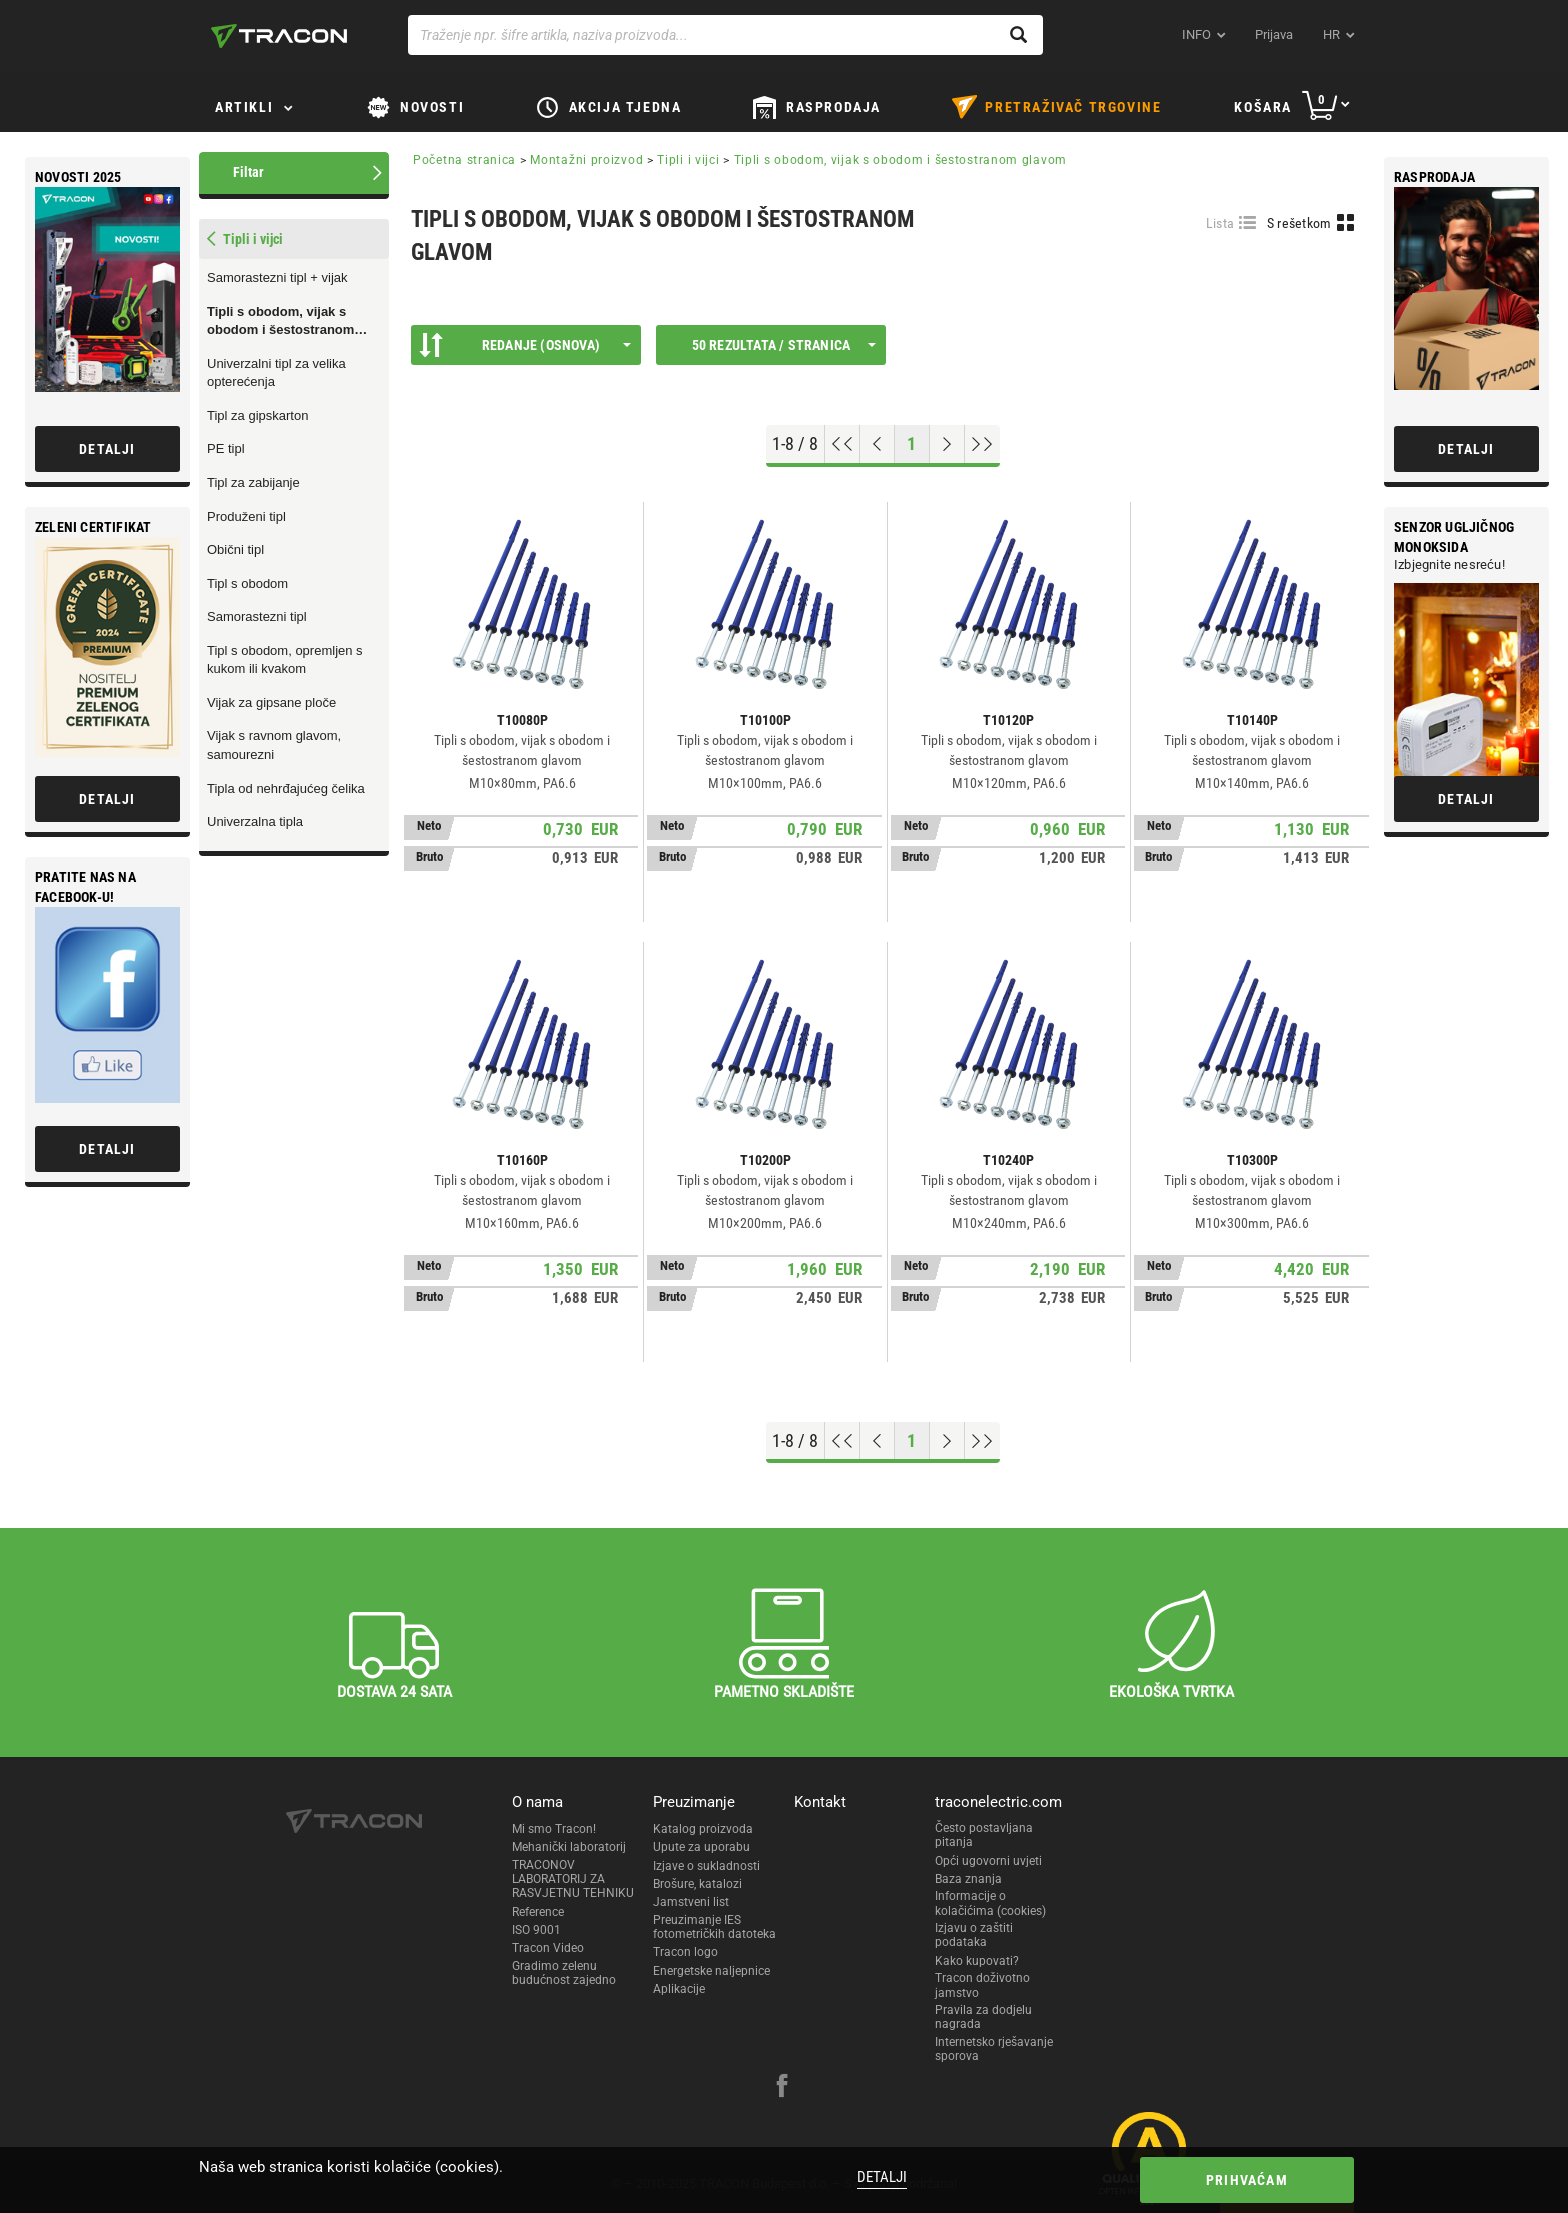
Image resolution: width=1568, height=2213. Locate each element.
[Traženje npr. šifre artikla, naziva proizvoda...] (725, 35)
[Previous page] (877, 444)
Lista (1220, 223)
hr (1331, 34)
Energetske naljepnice (711, 1971)
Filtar (248, 172)
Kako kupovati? (977, 1961)
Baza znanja (968, 1879)
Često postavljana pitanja (984, 1835)
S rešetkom (1299, 223)
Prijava (1274, 34)
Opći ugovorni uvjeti (988, 1861)
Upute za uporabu (701, 1847)
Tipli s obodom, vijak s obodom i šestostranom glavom (280, 322)
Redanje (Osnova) (525, 345)
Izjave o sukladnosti (706, 1866)
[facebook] (782, 2088)
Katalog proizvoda (703, 1829)
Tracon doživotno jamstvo (982, 1985)
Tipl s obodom (247, 583)
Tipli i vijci (688, 160)
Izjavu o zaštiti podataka (974, 1935)
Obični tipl (235, 549)
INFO (1196, 34)
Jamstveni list (691, 1902)
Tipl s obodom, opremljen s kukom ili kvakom (285, 660)
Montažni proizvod (586, 160)
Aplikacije (679, 1989)
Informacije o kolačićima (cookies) (990, 1903)
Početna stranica (464, 160)
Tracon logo (685, 1952)
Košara (1263, 107)
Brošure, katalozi (697, 1884)
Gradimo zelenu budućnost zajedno (564, 1973)
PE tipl (226, 448)
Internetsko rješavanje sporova (994, 2049)
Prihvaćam (1247, 2180)
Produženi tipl (246, 516)
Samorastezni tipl (257, 616)
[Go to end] (982, 444)
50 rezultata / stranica (784, 345)
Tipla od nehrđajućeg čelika (286, 788)
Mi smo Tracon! (554, 1829)
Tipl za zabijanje (253, 482)
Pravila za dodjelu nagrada (983, 2017)
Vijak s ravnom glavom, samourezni (274, 745)
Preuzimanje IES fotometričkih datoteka (714, 1927)
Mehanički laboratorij (569, 1847)
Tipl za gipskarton (257, 415)
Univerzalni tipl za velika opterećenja (276, 373)
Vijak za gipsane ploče (271, 702)
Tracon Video (548, 1948)
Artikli (244, 107)
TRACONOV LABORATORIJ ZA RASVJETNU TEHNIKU (573, 1879)
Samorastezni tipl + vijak (277, 277)
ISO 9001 (536, 1930)
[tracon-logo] (279, 36)
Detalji (882, 2177)
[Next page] (947, 444)
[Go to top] (842, 444)
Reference (538, 1912)
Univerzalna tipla (255, 821)
